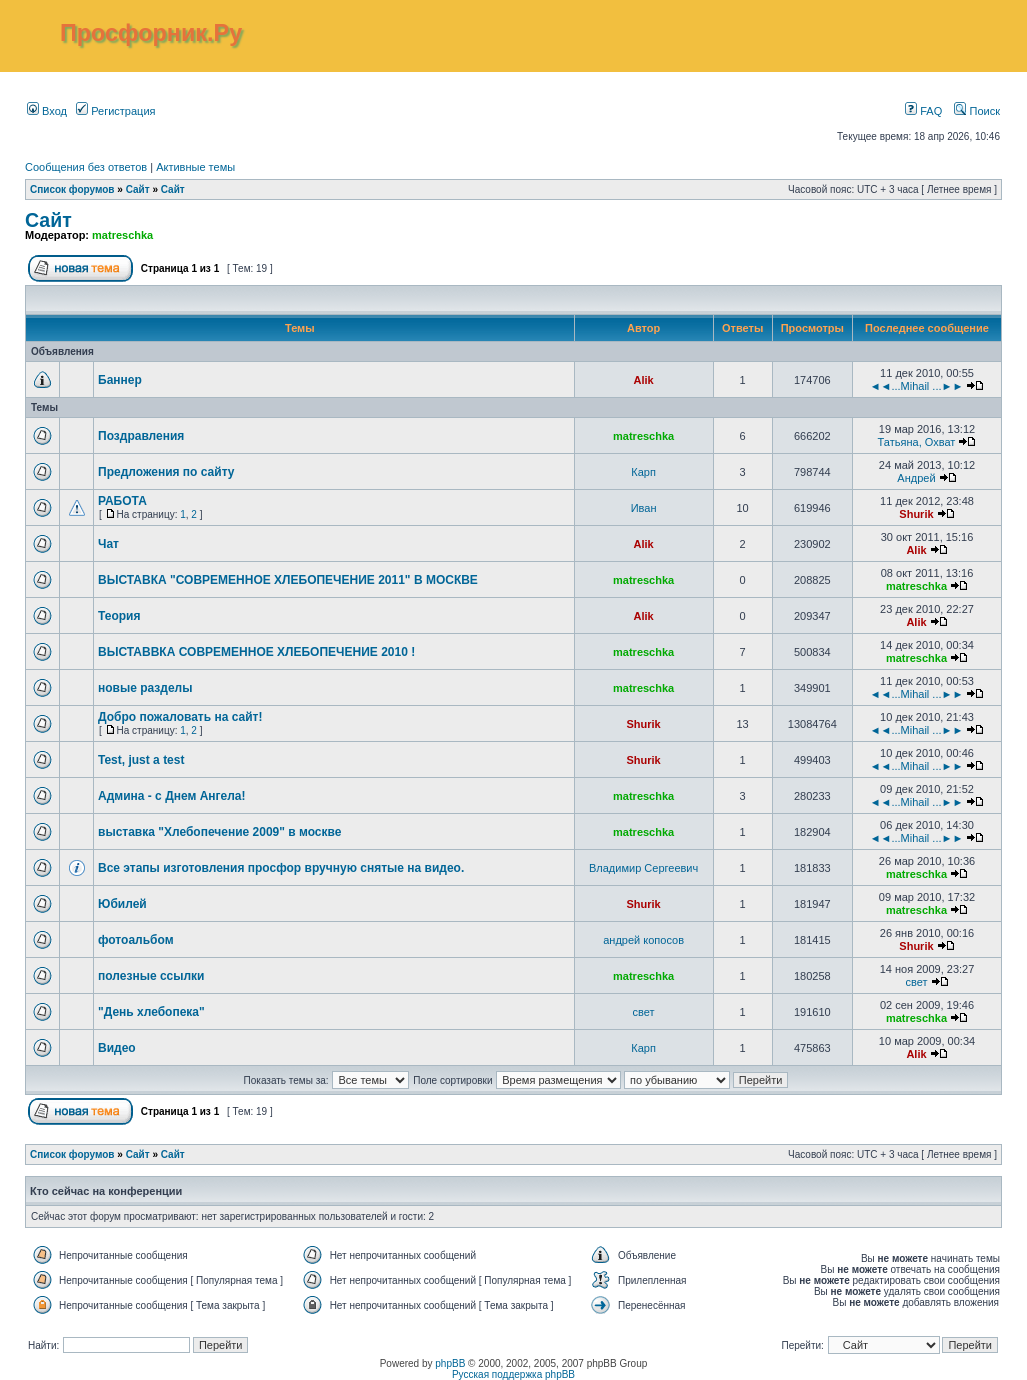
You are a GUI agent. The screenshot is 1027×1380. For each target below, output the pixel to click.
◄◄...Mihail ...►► (917, 386)
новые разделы (145, 688)
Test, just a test (141, 760)
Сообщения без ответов (86, 167)
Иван (644, 508)
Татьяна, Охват (917, 442)
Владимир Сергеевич (643, 868)
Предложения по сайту (166, 472)
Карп (643, 472)
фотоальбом (136, 940)
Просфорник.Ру (151, 33)
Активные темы (195, 167)
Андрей (916, 478)
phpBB (450, 1363)
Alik (644, 380)
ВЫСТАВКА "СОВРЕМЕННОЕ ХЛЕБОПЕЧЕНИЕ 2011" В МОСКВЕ (288, 580)
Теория (119, 616)
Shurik (916, 514)
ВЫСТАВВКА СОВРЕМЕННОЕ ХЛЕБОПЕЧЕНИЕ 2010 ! (256, 652)
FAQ (923, 111)
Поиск (977, 111)
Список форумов (72, 189)
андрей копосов (643, 940)
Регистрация (115, 111)
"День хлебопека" (151, 1012)
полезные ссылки (151, 976)
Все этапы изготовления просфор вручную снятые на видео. (281, 868)
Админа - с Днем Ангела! (172, 796)
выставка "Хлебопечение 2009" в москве (219, 832)
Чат (108, 544)
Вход (47, 111)
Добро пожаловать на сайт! (180, 717)
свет (916, 982)
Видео (117, 1048)
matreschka (122, 235)
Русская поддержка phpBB (513, 1374)
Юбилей (122, 904)
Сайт (138, 189)
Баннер (120, 380)
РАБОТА (122, 501)
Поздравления (141, 436)
